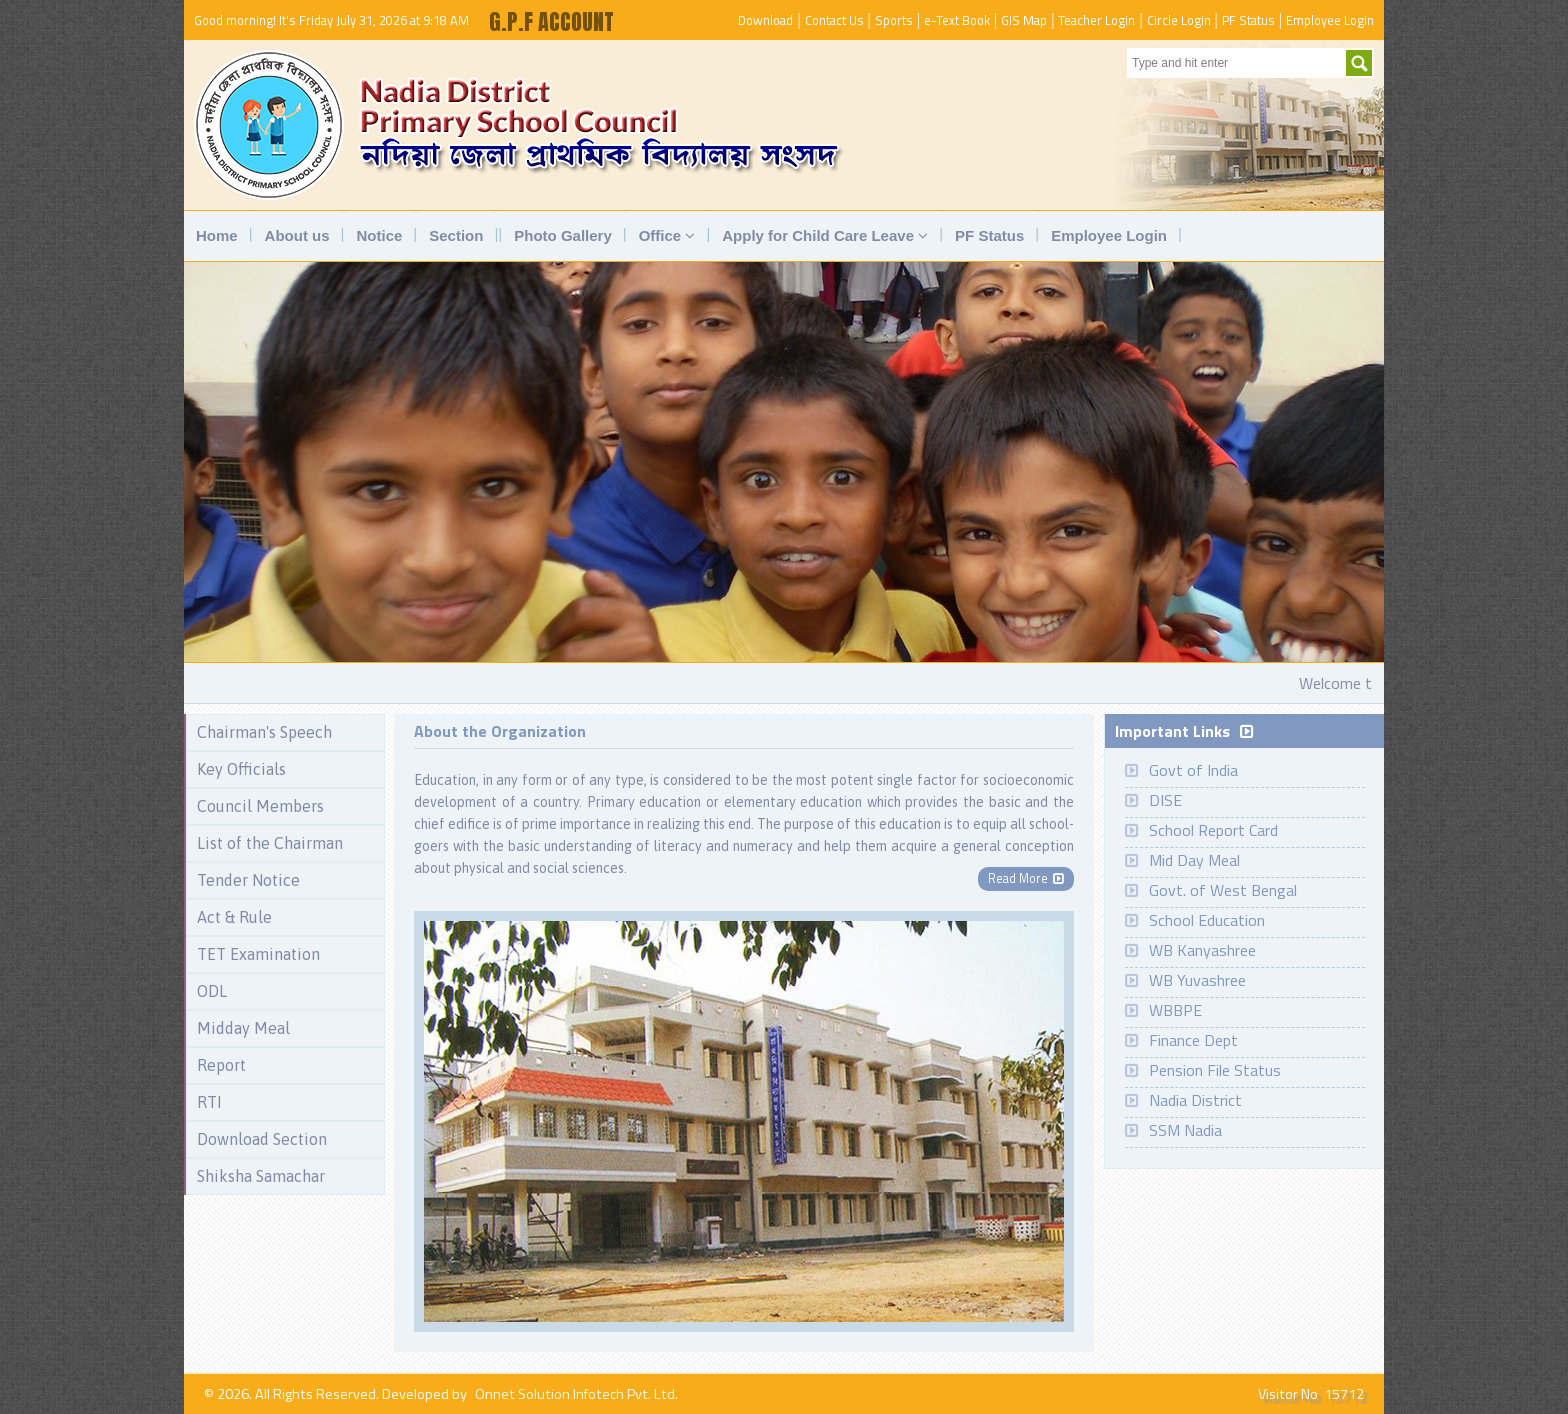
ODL (212, 991)
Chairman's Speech (264, 732)
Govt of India (1193, 770)
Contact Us (834, 20)
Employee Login (1330, 20)
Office (667, 235)
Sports (894, 20)
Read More (1026, 878)
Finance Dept (1193, 1040)
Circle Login (1179, 20)
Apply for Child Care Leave (825, 235)
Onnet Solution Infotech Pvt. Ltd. (576, 1394)
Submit (1359, 63)
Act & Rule (234, 917)
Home (217, 235)
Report (221, 1065)
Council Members (260, 806)
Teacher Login (1096, 20)
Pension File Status (1215, 1070)
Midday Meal (243, 1028)
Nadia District (1195, 1100)
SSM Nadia (1185, 1130)
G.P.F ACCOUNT (551, 21)
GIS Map (1024, 20)
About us (297, 235)
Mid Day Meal (1194, 860)
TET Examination (258, 954)
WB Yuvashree (1197, 980)
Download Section (262, 1139)
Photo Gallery (563, 235)
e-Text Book (957, 20)
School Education (1207, 920)
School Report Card (1213, 830)
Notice (380, 235)
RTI (209, 1102)
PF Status (1248, 20)
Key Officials (241, 769)
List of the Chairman (270, 843)
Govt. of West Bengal (1223, 890)
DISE (1165, 800)
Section (456, 235)
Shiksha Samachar (261, 1176)
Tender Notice (248, 880)
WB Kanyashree (1202, 950)
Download (765, 20)
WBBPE (1175, 1010)
